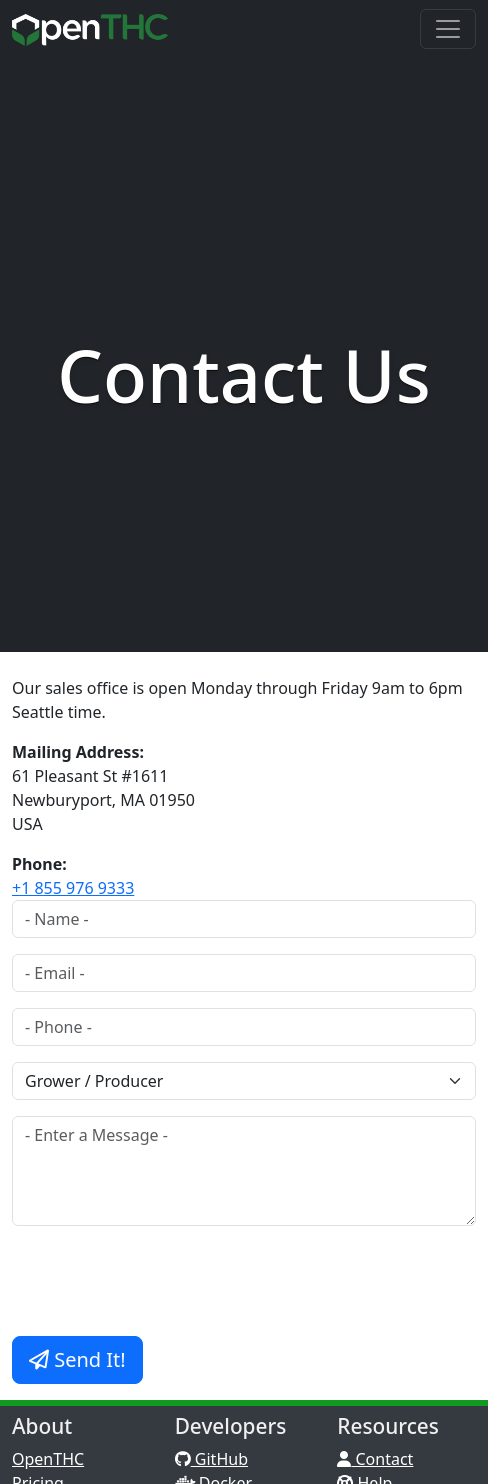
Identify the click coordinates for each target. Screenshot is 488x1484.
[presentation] (164, 1281)
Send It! (77, 1359)
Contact (375, 1459)
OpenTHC (48, 1459)
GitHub (211, 1459)
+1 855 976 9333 (73, 888)
